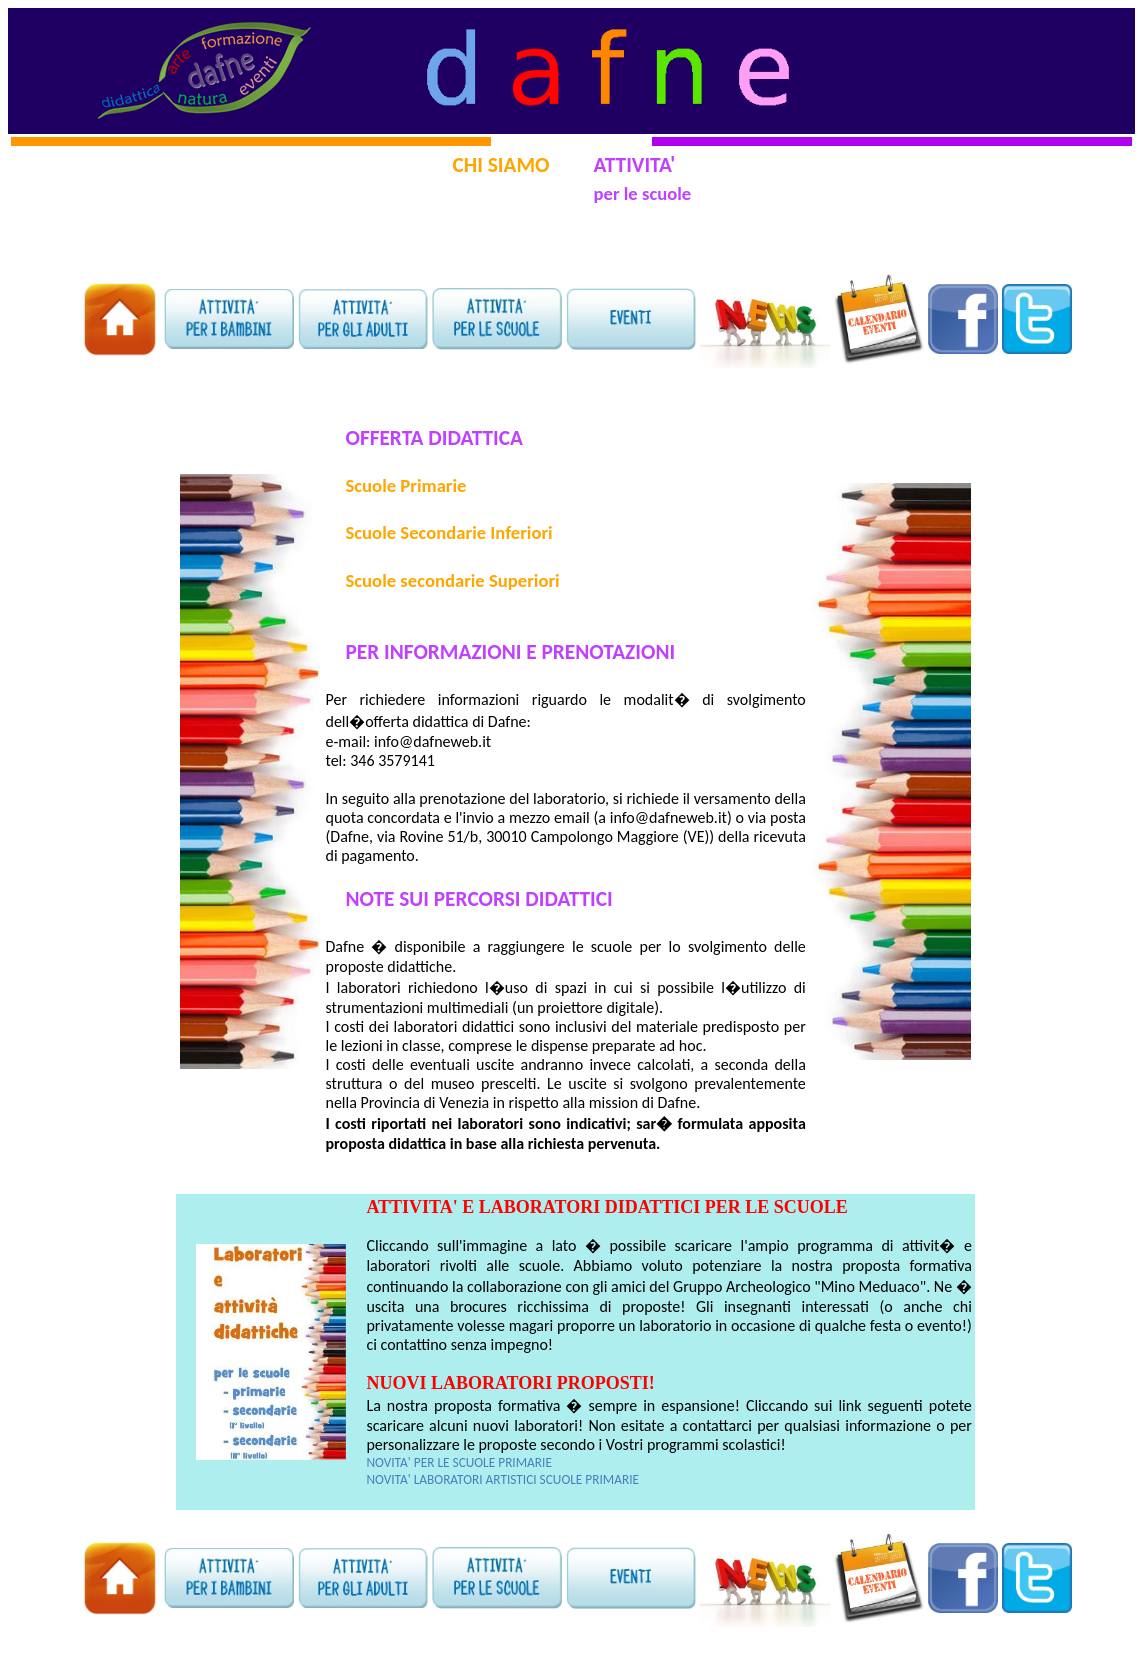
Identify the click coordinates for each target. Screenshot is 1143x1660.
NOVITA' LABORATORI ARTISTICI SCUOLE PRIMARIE (502, 1479)
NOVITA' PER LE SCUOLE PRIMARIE (459, 1462)
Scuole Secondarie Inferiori (448, 532)
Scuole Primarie (405, 485)
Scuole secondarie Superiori (452, 580)
